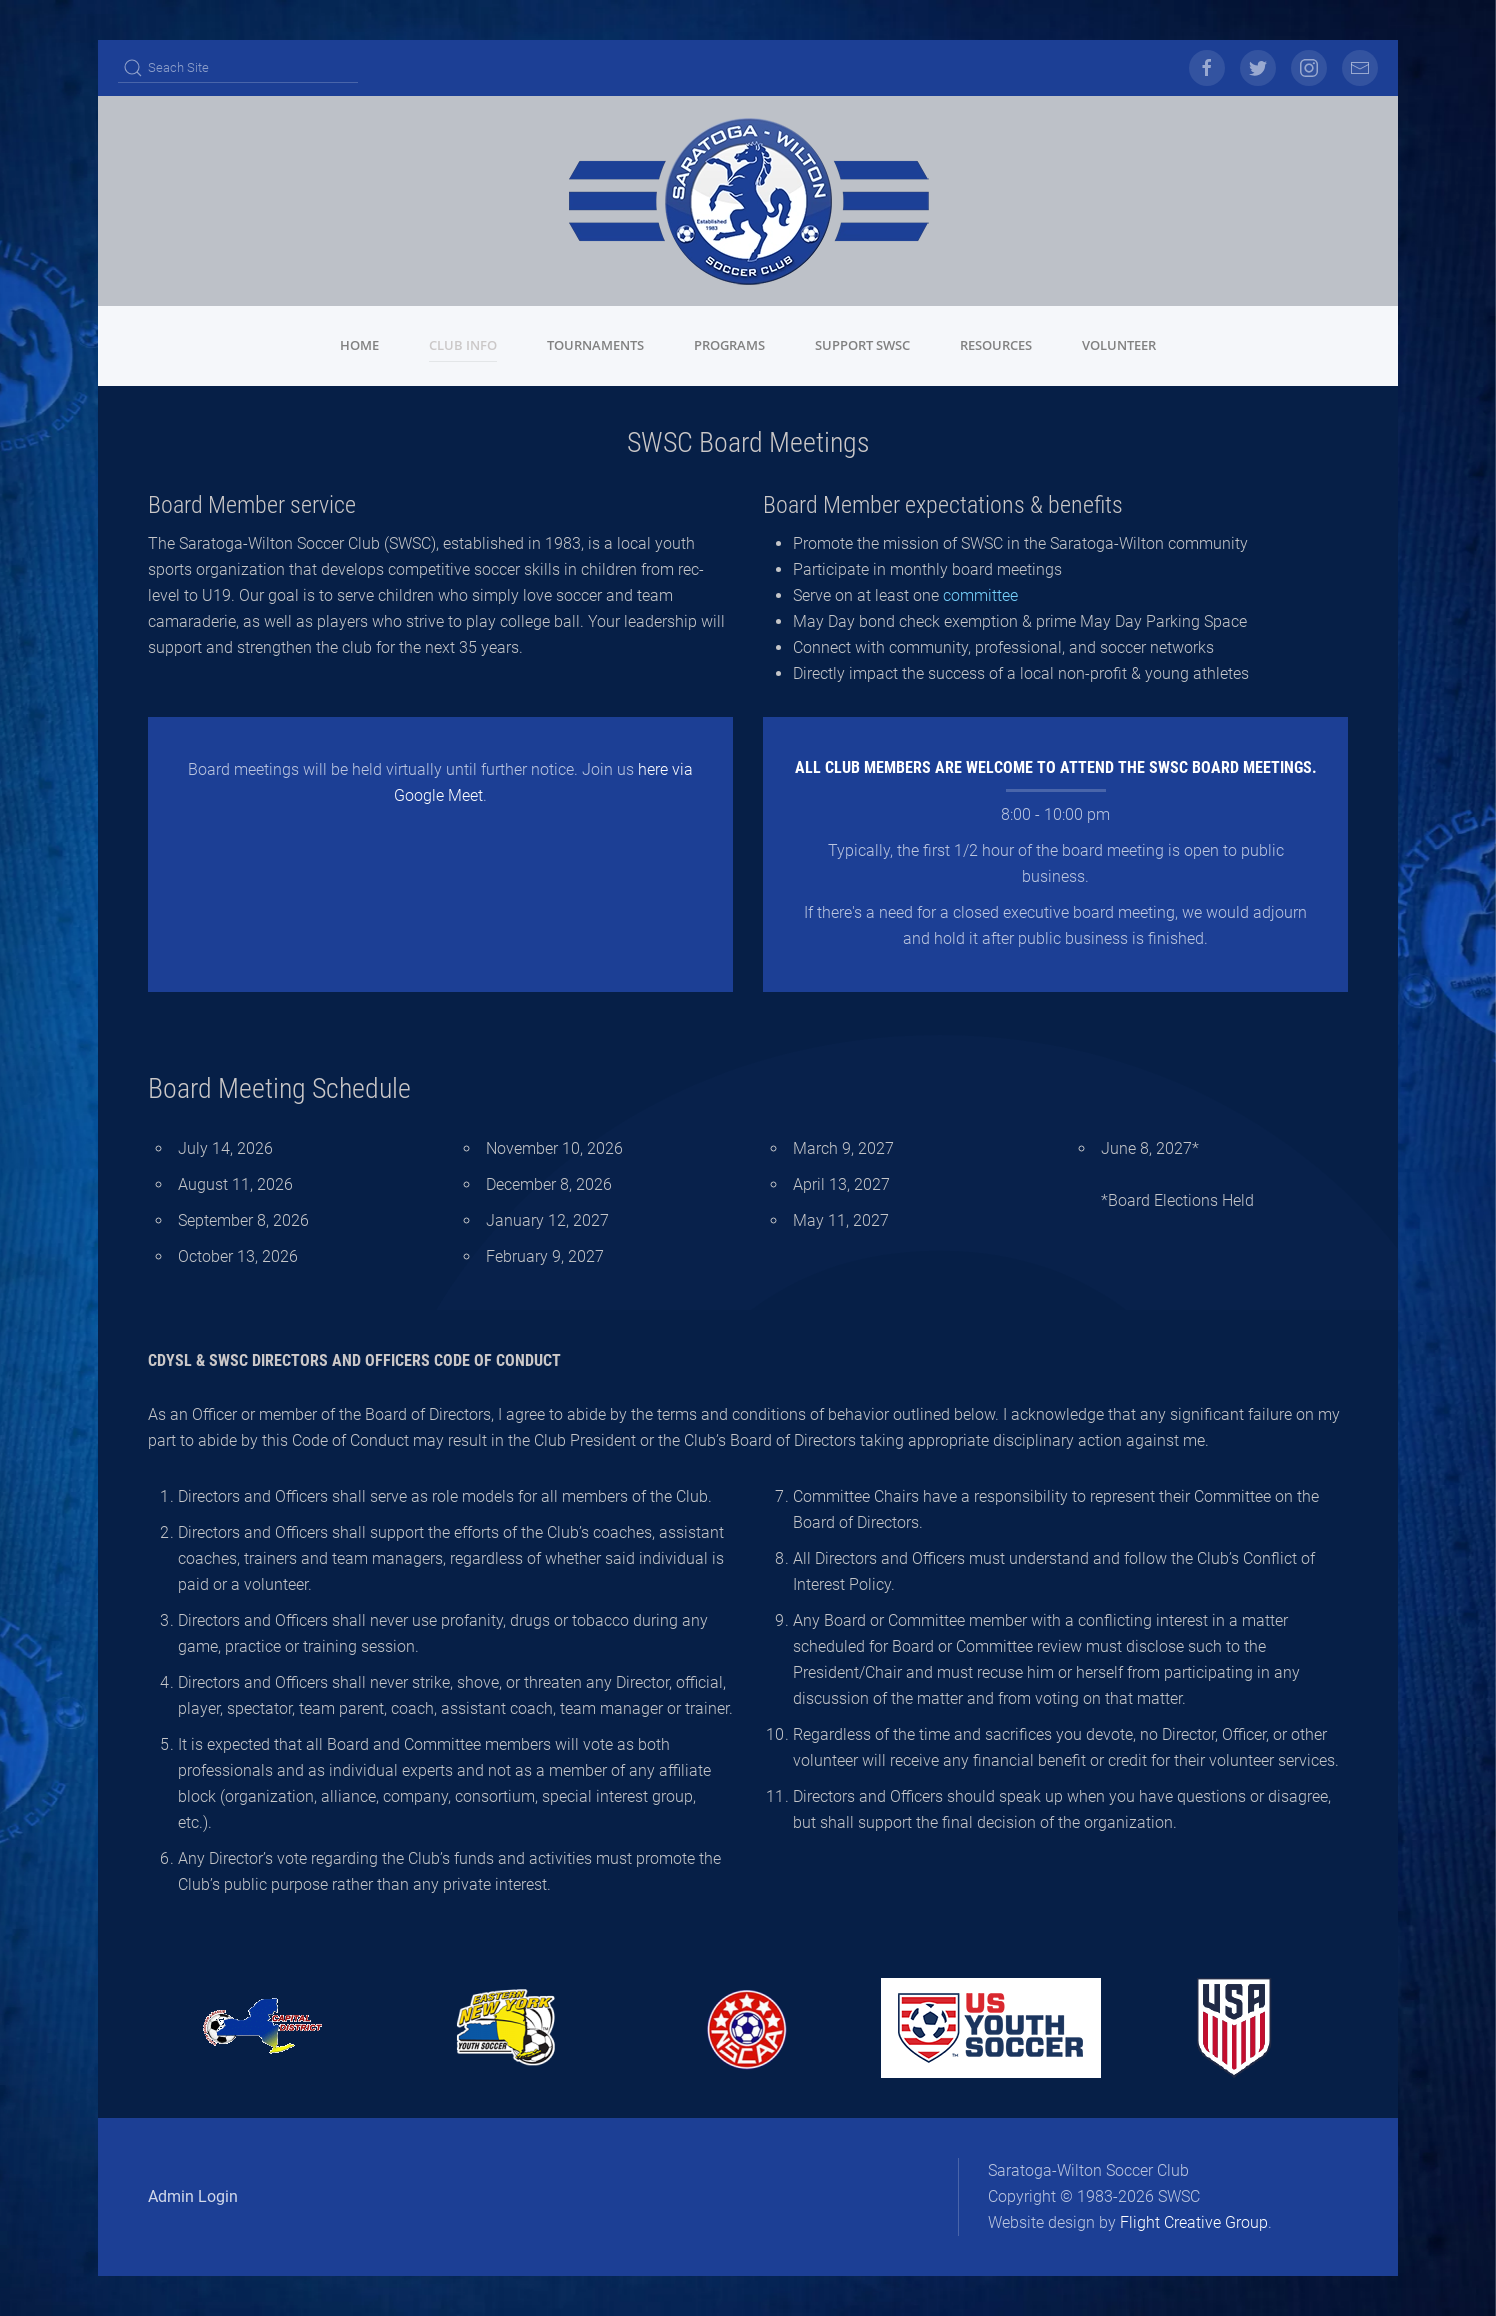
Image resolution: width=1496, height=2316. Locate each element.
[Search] (238, 68)
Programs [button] (729, 345)
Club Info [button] (463, 345)
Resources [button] (996, 345)
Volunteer (1119, 345)
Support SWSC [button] (862, 345)
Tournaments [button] (595, 345)
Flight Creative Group (1194, 2222)
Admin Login (193, 2196)
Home (359, 345)
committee (980, 595)
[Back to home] (748, 201)
